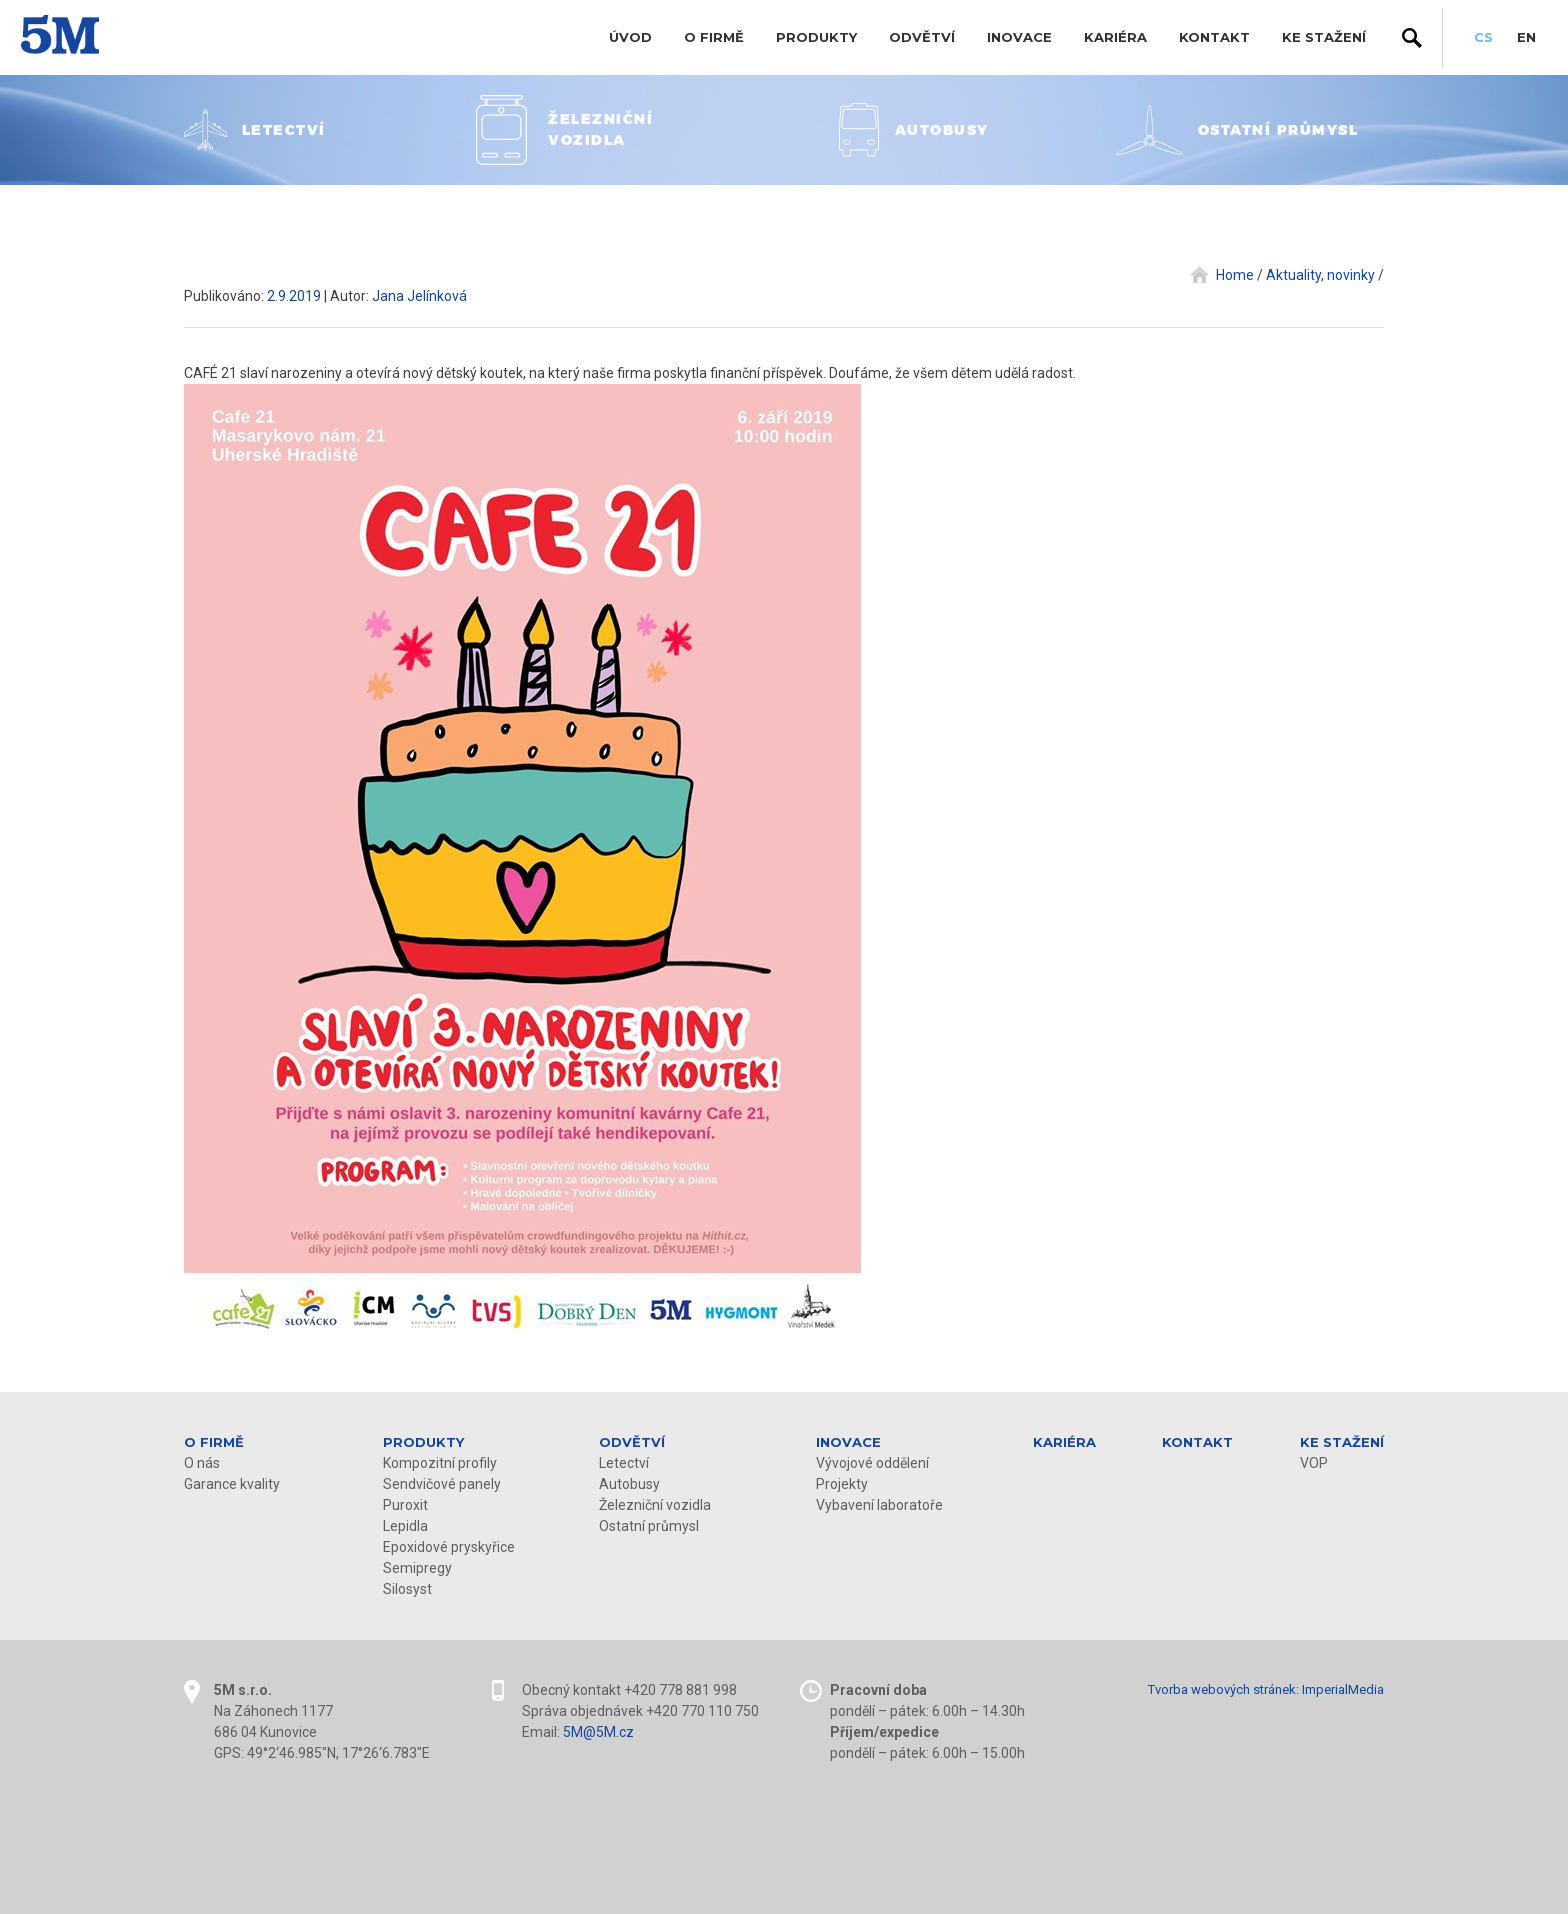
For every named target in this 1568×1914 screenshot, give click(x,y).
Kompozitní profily (440, 1463)
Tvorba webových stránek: (1223, 1689)
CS (1483, 37)
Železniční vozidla (655, 1505)
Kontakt (1214, 37)
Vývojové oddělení (872, 1463)
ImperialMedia (1343, 1689)
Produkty (816, 37)
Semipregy (417, 1568)
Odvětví (922, 37)
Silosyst (407, 1589)
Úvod (630, 37)
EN (1526, 37)
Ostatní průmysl (649, 1526)
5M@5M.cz (598, 1732)
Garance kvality (232, 1484)
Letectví (624, 1463)
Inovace (1019, 37)
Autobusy (629, 1484)
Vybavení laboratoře (879, 1505)
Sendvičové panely (442, 1484)
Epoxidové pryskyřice (449, 1547)
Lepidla (405, 1526)
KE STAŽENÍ (1324, 37)
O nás (202, 1463)
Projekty (842, 1484)
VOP (1314, 1463)
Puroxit (405, 1505)
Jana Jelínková (419, 296)
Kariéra (1115, 37)
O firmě (714, 37)
